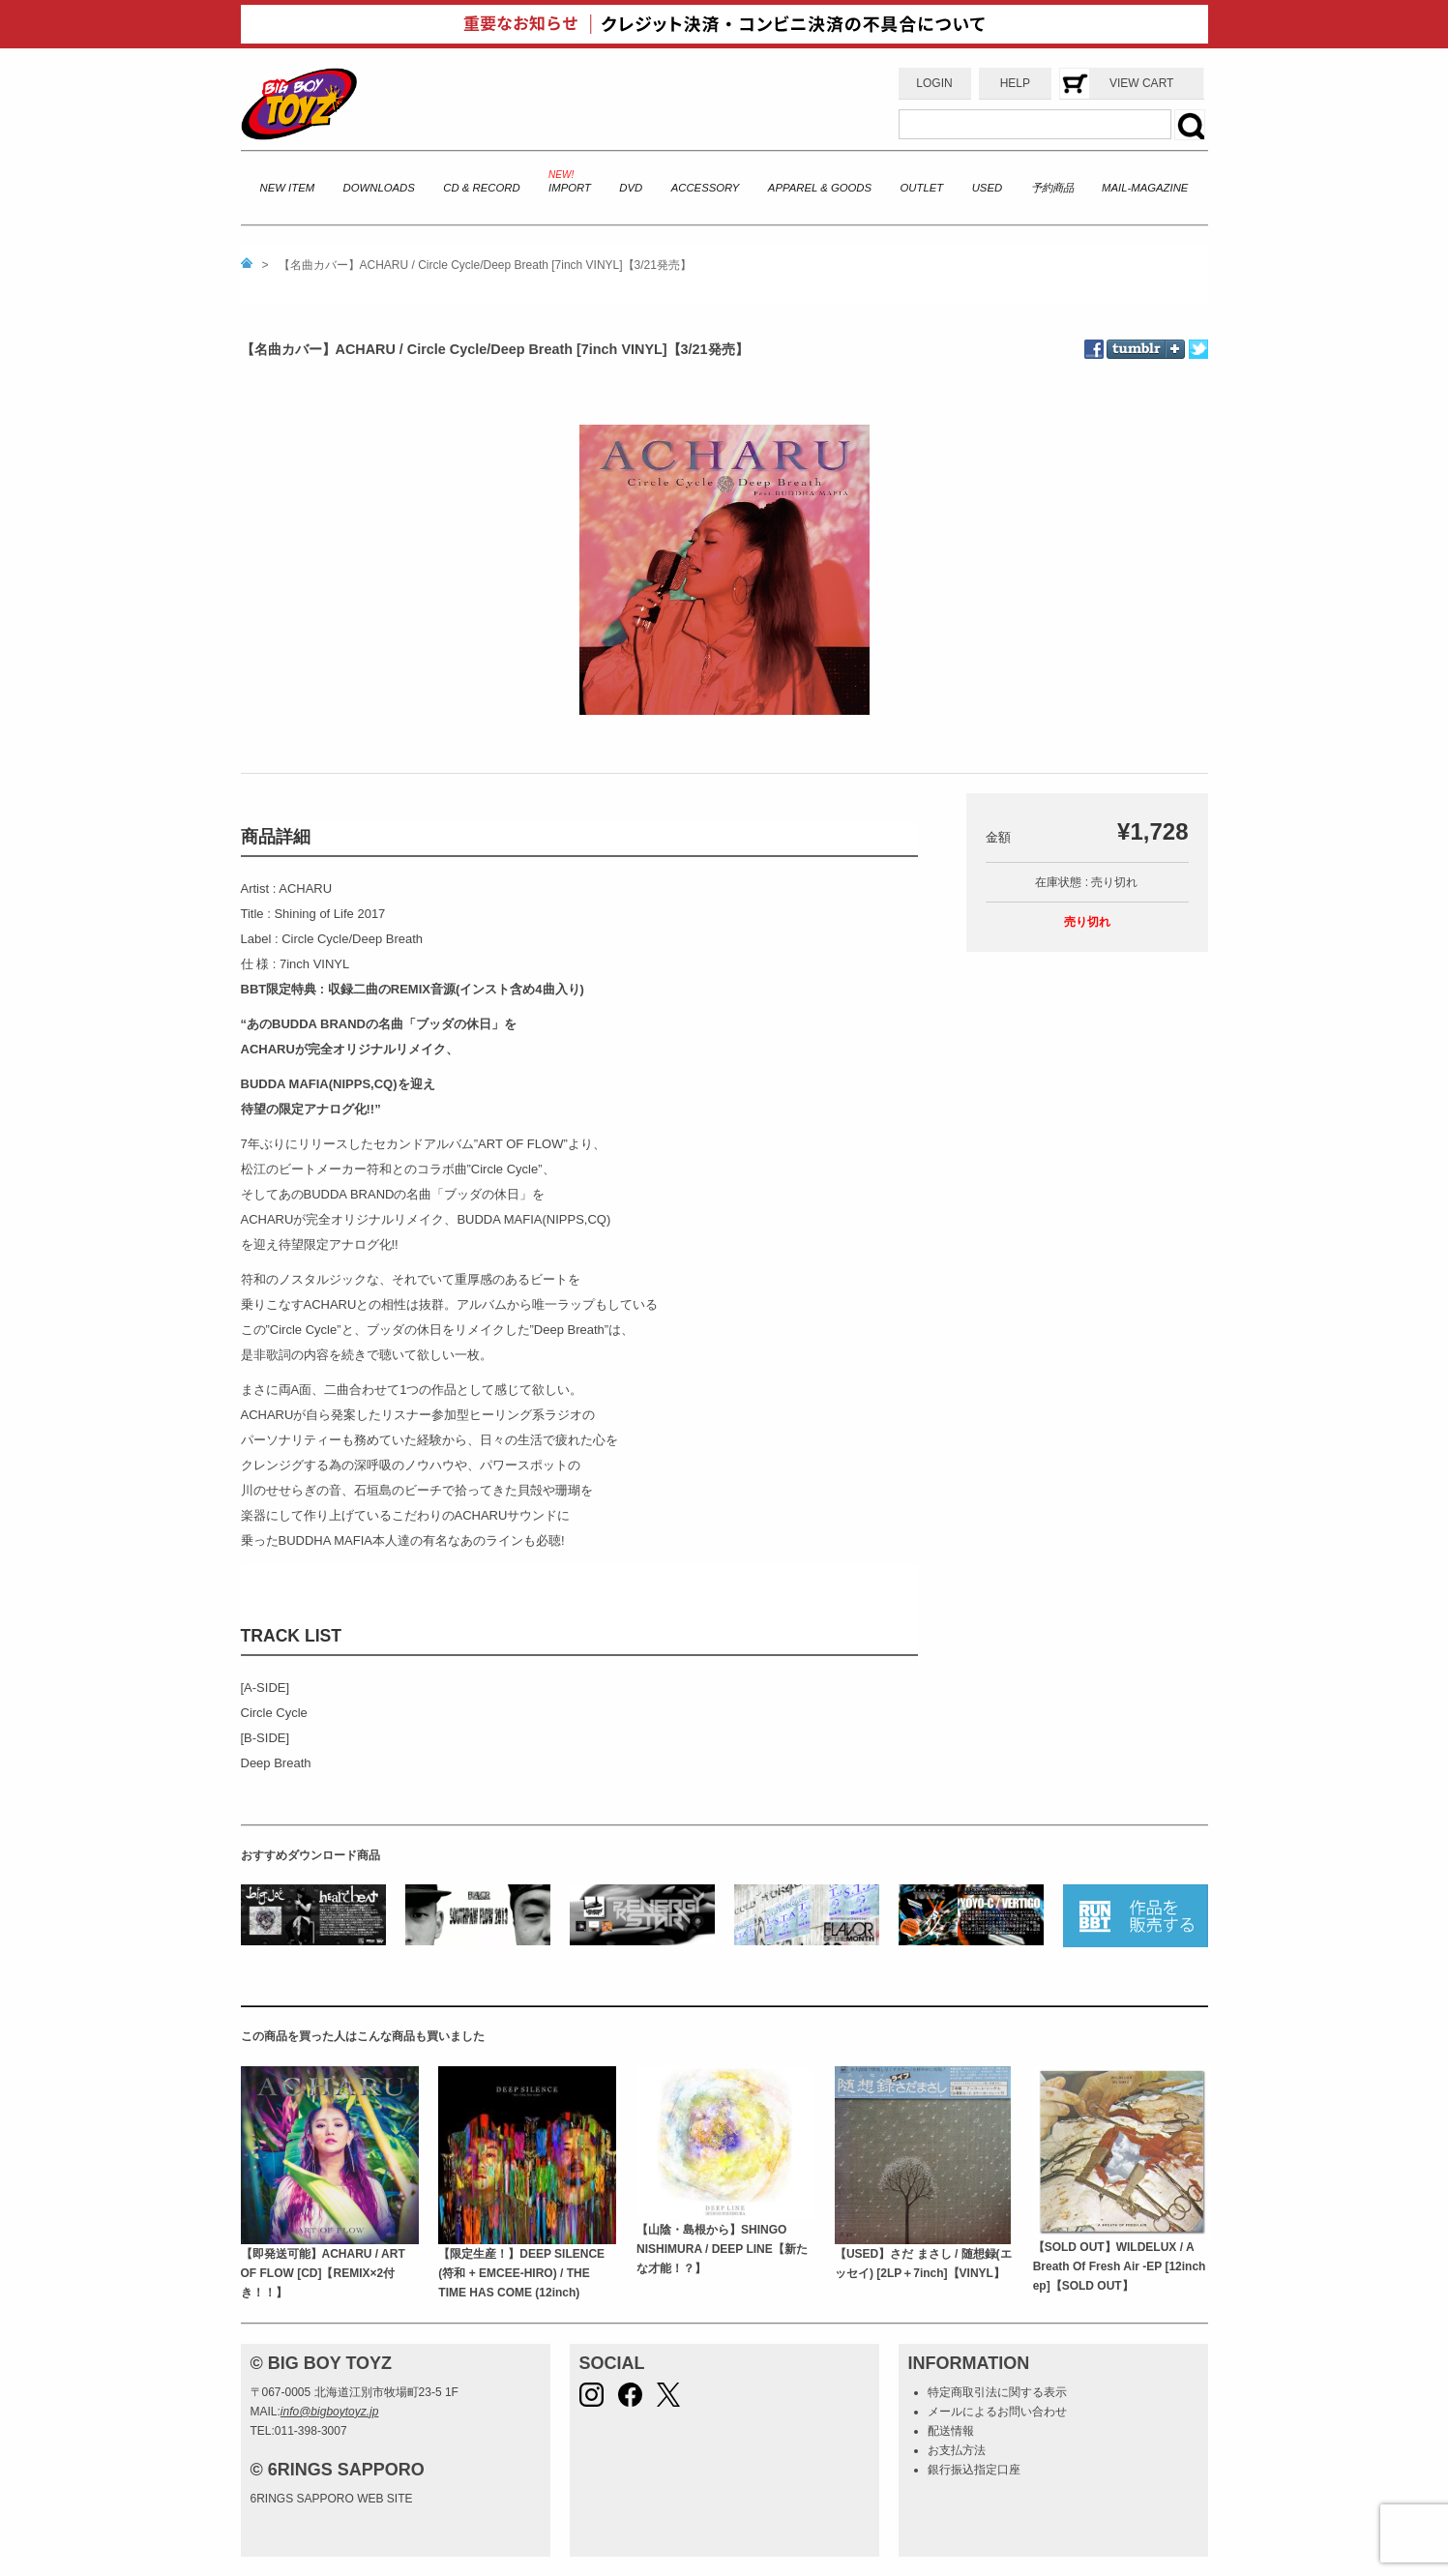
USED (987, 187)
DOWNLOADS (379, 187)
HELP (1015, 83)
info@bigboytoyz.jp (330, 2411)
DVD (630, 187)
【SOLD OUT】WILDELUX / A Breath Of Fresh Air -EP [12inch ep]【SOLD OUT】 (1119, 2267)
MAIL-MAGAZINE (1145, 187)
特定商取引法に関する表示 (997, 2392)
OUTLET (922, 187)
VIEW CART (1141, 83)
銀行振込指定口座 (974, 2469)
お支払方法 (957, 2450)
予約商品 (1052, 187)
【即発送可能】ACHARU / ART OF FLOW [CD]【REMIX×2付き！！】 (323, 2273)
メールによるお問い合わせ (997, 2411)
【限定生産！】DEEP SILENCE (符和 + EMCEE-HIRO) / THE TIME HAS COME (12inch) (521, 2273)
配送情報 (951, 2431)
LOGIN (934, 83)
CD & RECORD (481, 187)
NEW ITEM (287, 187)
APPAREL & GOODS (820, 187)
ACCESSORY (705, 187)
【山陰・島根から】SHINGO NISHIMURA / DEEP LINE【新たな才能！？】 (722, 2249)
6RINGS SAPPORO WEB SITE (332, 2498)
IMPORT (569, 187)
